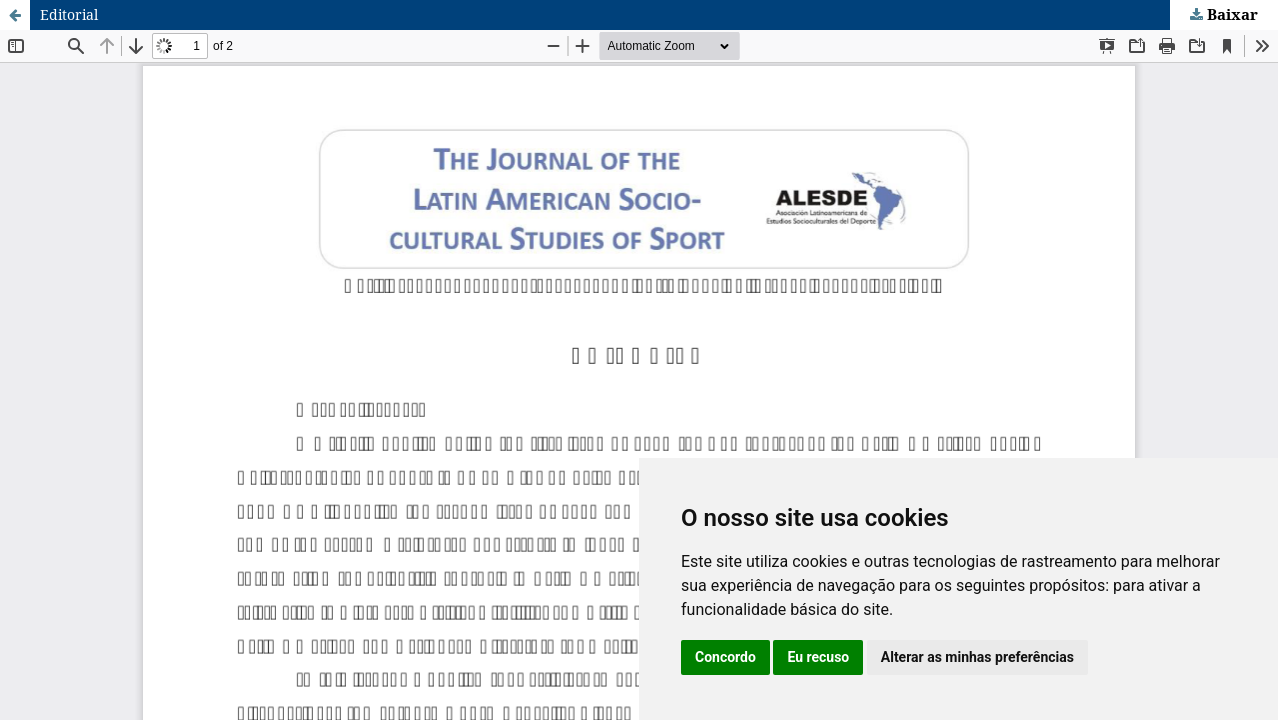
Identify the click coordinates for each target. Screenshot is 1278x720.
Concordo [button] (725, 657)
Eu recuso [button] (818, 657)
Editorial (69, 14)
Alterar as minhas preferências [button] (977, 657)
